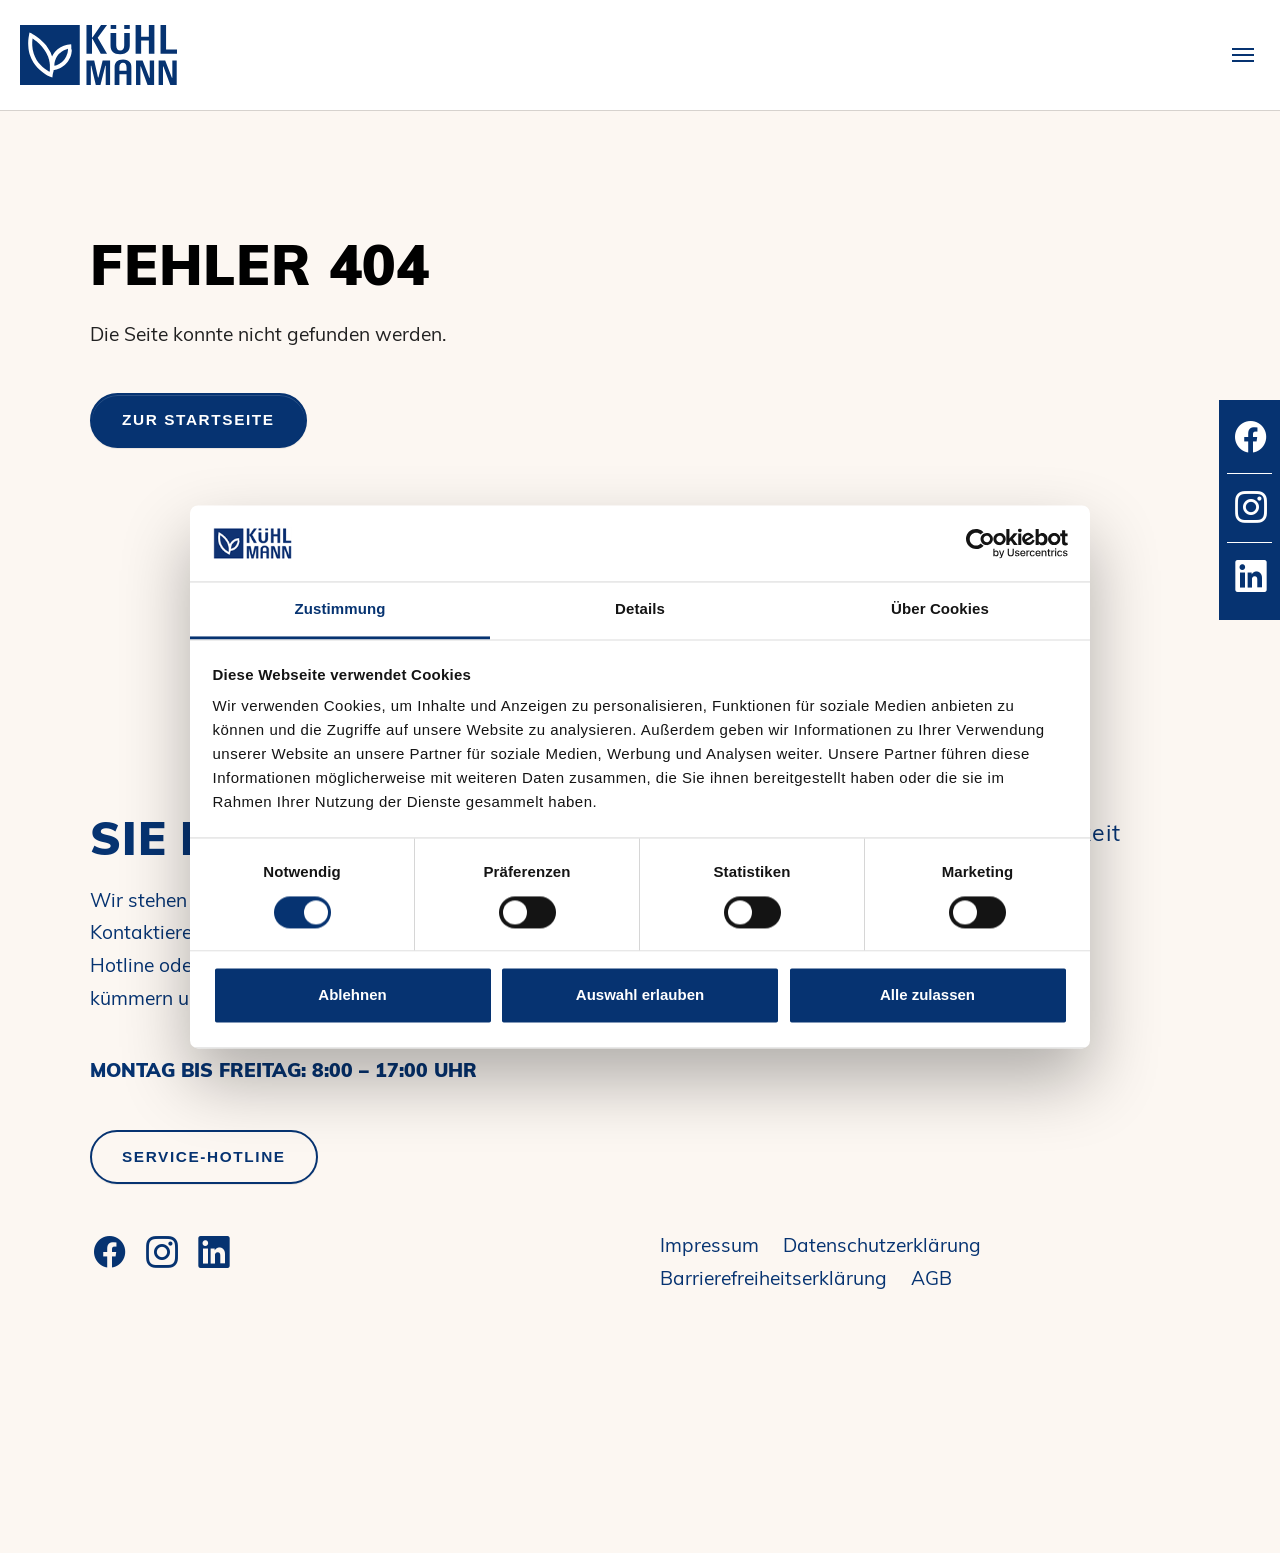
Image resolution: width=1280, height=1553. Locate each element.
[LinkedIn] (214, 1252)
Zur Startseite (198, 419)
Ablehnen (352, 995)
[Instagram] (162, 1252)
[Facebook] (110, 1252)
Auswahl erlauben (640, 995)
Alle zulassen (927, 995)
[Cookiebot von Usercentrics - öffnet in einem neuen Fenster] (980, 543)
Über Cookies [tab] (940, 609)
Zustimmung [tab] (340, 609)
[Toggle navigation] (1243, 55)
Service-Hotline (204, 1156)
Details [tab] (640, 609)
